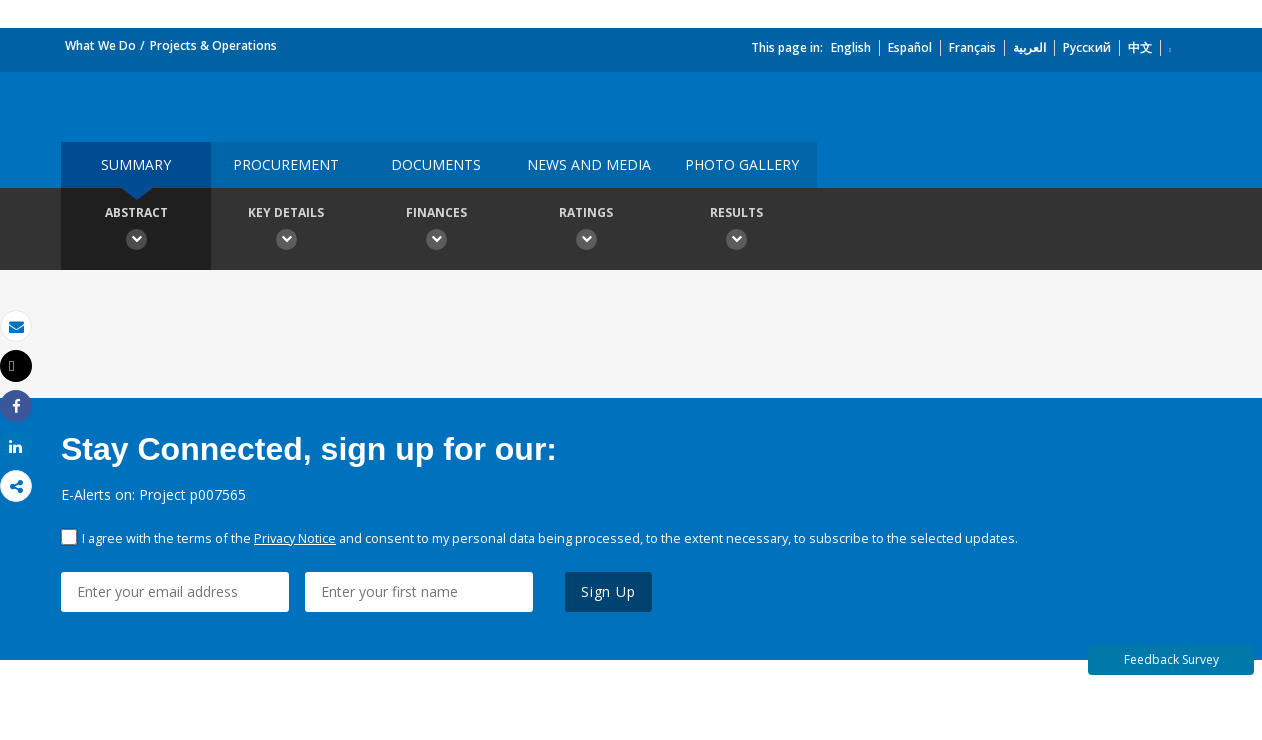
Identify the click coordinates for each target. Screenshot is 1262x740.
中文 (1140, 47)
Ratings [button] (586, 231)
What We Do (100, 45)
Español (910, 47)
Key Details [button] (286, 231)
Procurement (286, 164)
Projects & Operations (213, 45)
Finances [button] (436, 231)
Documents (436, 164)
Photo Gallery (742, 164)
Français (972, 47)
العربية (1029, 47)
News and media (589, 164)
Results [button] (736, 231)
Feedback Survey (1171, 659)
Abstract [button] (136, 231)
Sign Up (608, 591)
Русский (1087, 47)
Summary (136, 164)
